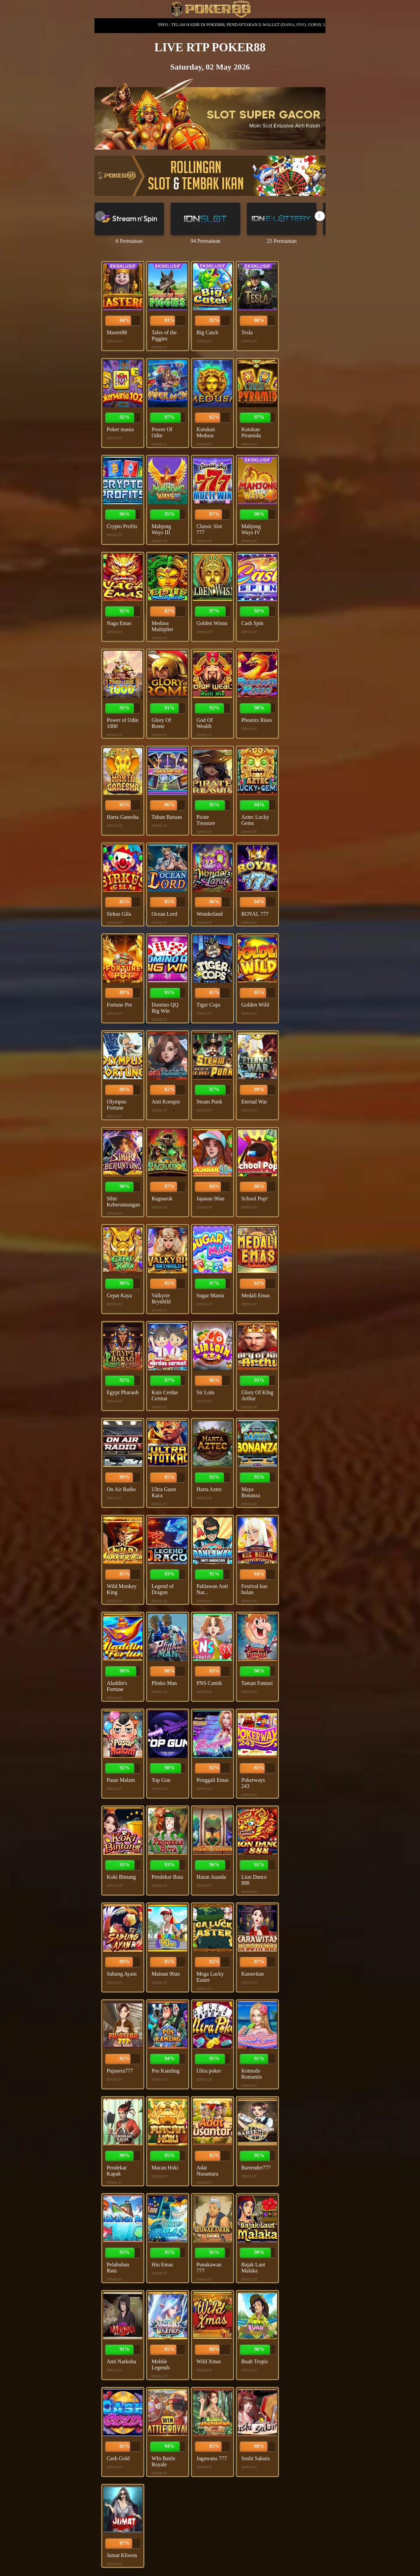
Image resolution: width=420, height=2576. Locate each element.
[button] (320, 216)
